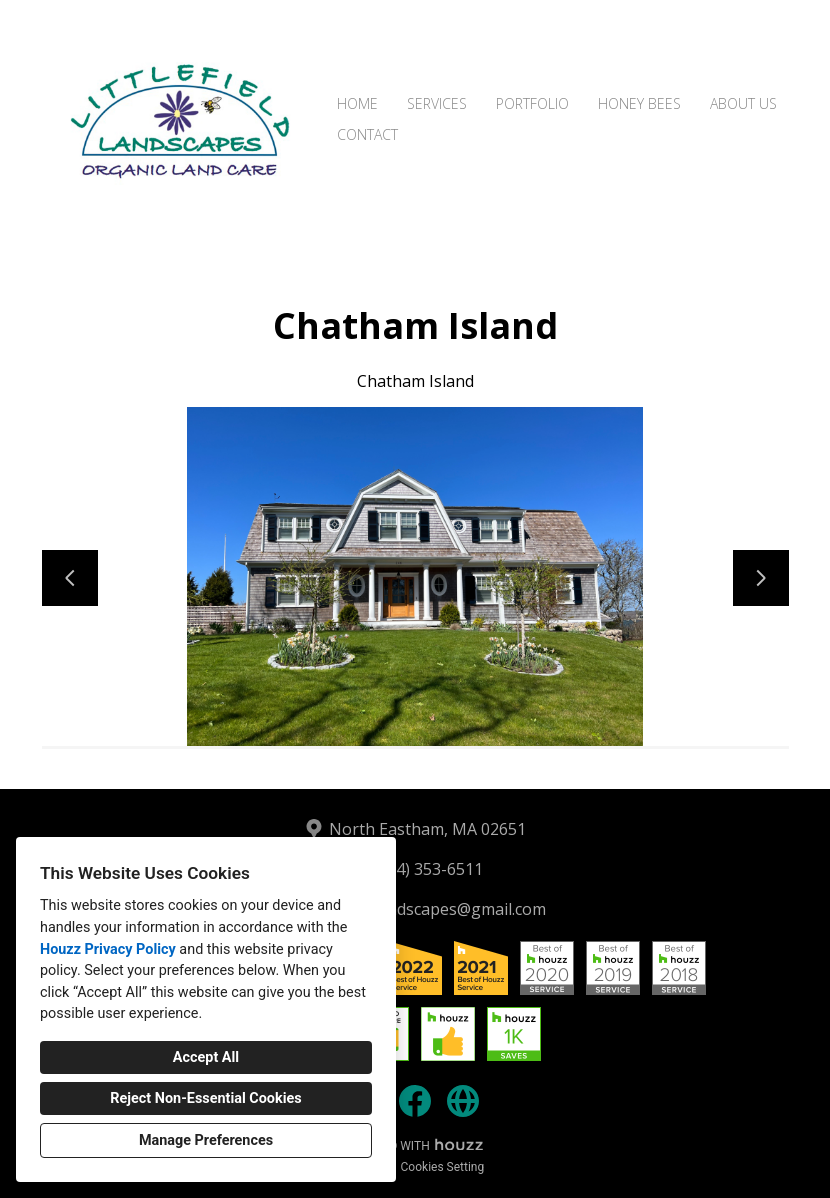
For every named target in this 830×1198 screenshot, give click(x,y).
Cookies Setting (443, 1167)
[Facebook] (415, 1101)
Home (357, 103)
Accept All (206, 1057)
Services (437, 103)
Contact (367, 134)
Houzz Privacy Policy (108, 949)
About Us (743, 103)
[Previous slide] (70, 578)
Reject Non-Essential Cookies (205, 1098)
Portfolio (532, 103)
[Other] (463, 1101)
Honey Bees (639, 103)
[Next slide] (761, 578)
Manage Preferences (206, 1140)
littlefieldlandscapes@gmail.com (428, 909)
